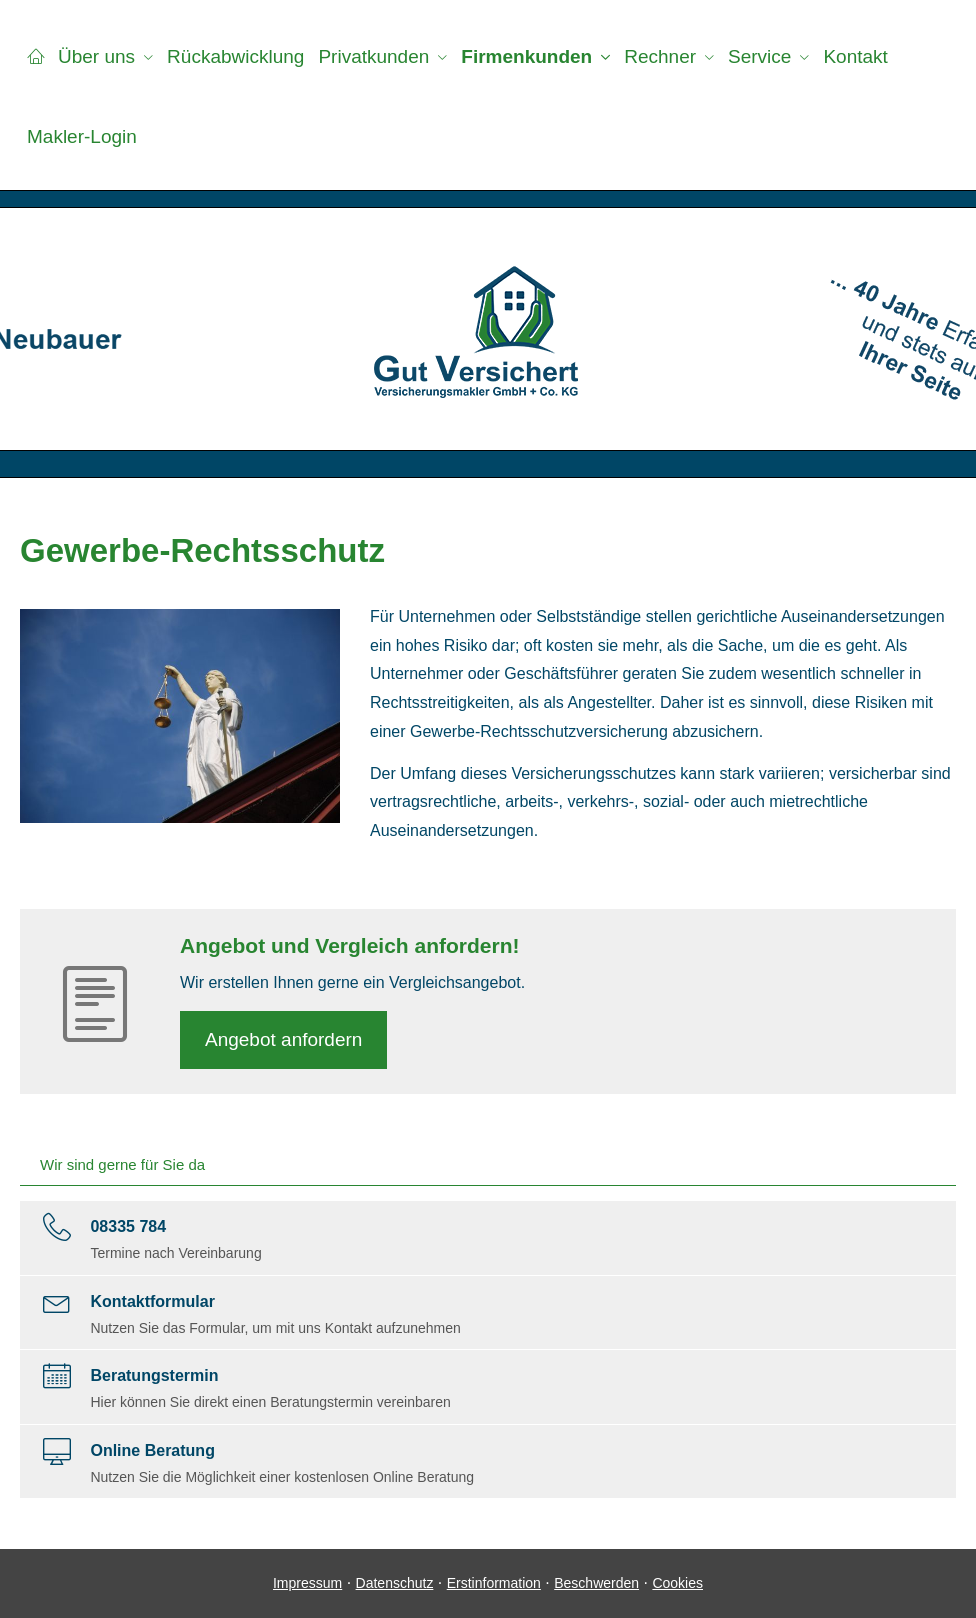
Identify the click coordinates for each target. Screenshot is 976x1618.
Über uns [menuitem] (96, 56)
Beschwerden (596, 1583)
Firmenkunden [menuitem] (526, 56)
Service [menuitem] (759, 56)
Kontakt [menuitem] (855, 56)
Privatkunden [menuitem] (373, 56)
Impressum (307, 1583)
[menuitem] (35, 56)
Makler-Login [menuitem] (82, 136)
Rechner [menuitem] (660, 56)
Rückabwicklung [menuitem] (235, 56)
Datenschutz (395, 1583)
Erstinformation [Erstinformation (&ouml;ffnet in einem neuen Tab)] (494, 1583)
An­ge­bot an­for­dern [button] (283, 1039)
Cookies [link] (677, 1583)
